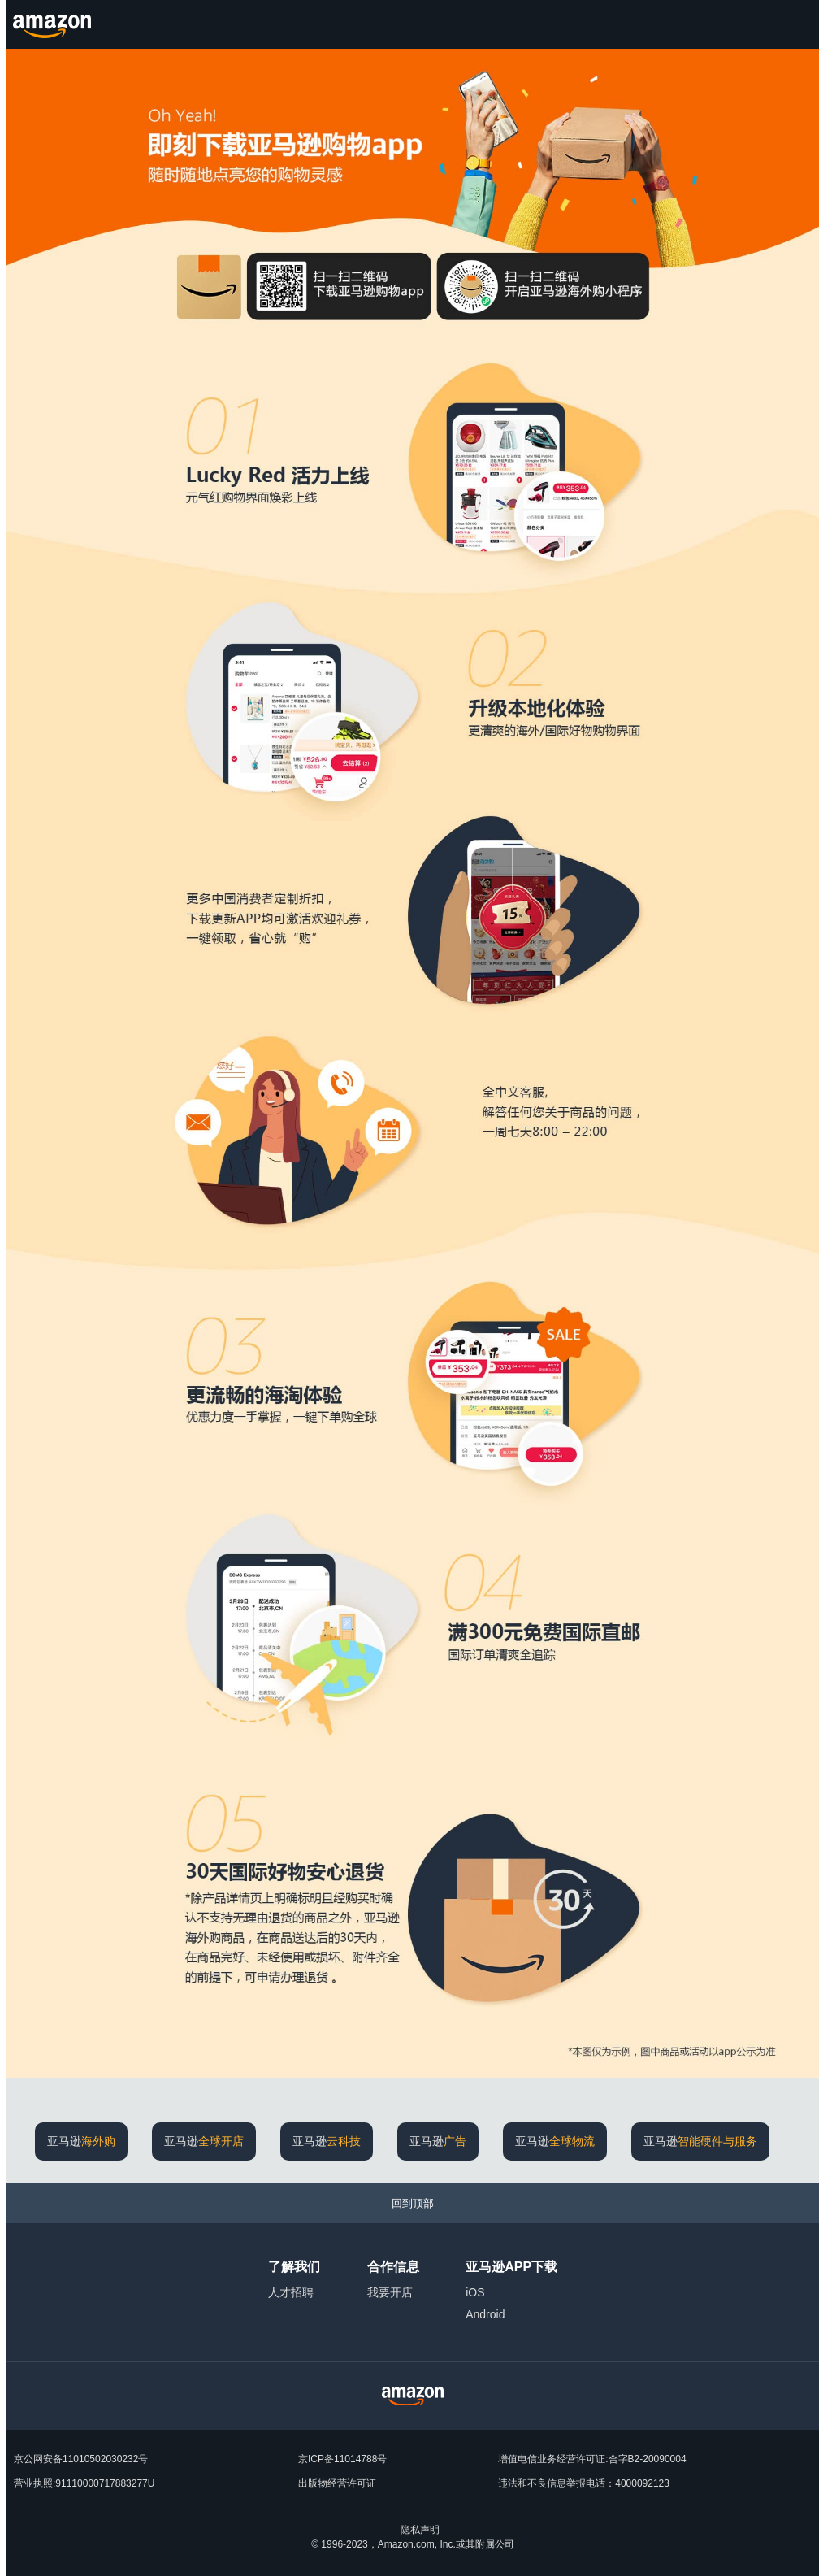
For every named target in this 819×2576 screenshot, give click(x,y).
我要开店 (390, 2292)
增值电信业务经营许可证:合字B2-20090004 (592, 2459)
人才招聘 (291, 2292)
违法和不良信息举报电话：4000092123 (584, 2483)
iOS (475, 2292)
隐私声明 (420, 2529)
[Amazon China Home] (412, 2396)
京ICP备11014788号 (342, 2459)
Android (485, 2314)
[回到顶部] (412, 2203)
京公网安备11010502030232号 (81, 2459)
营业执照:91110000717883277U (84, 2483)
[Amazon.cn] (54, 24)
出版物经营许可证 (337, 2483)
